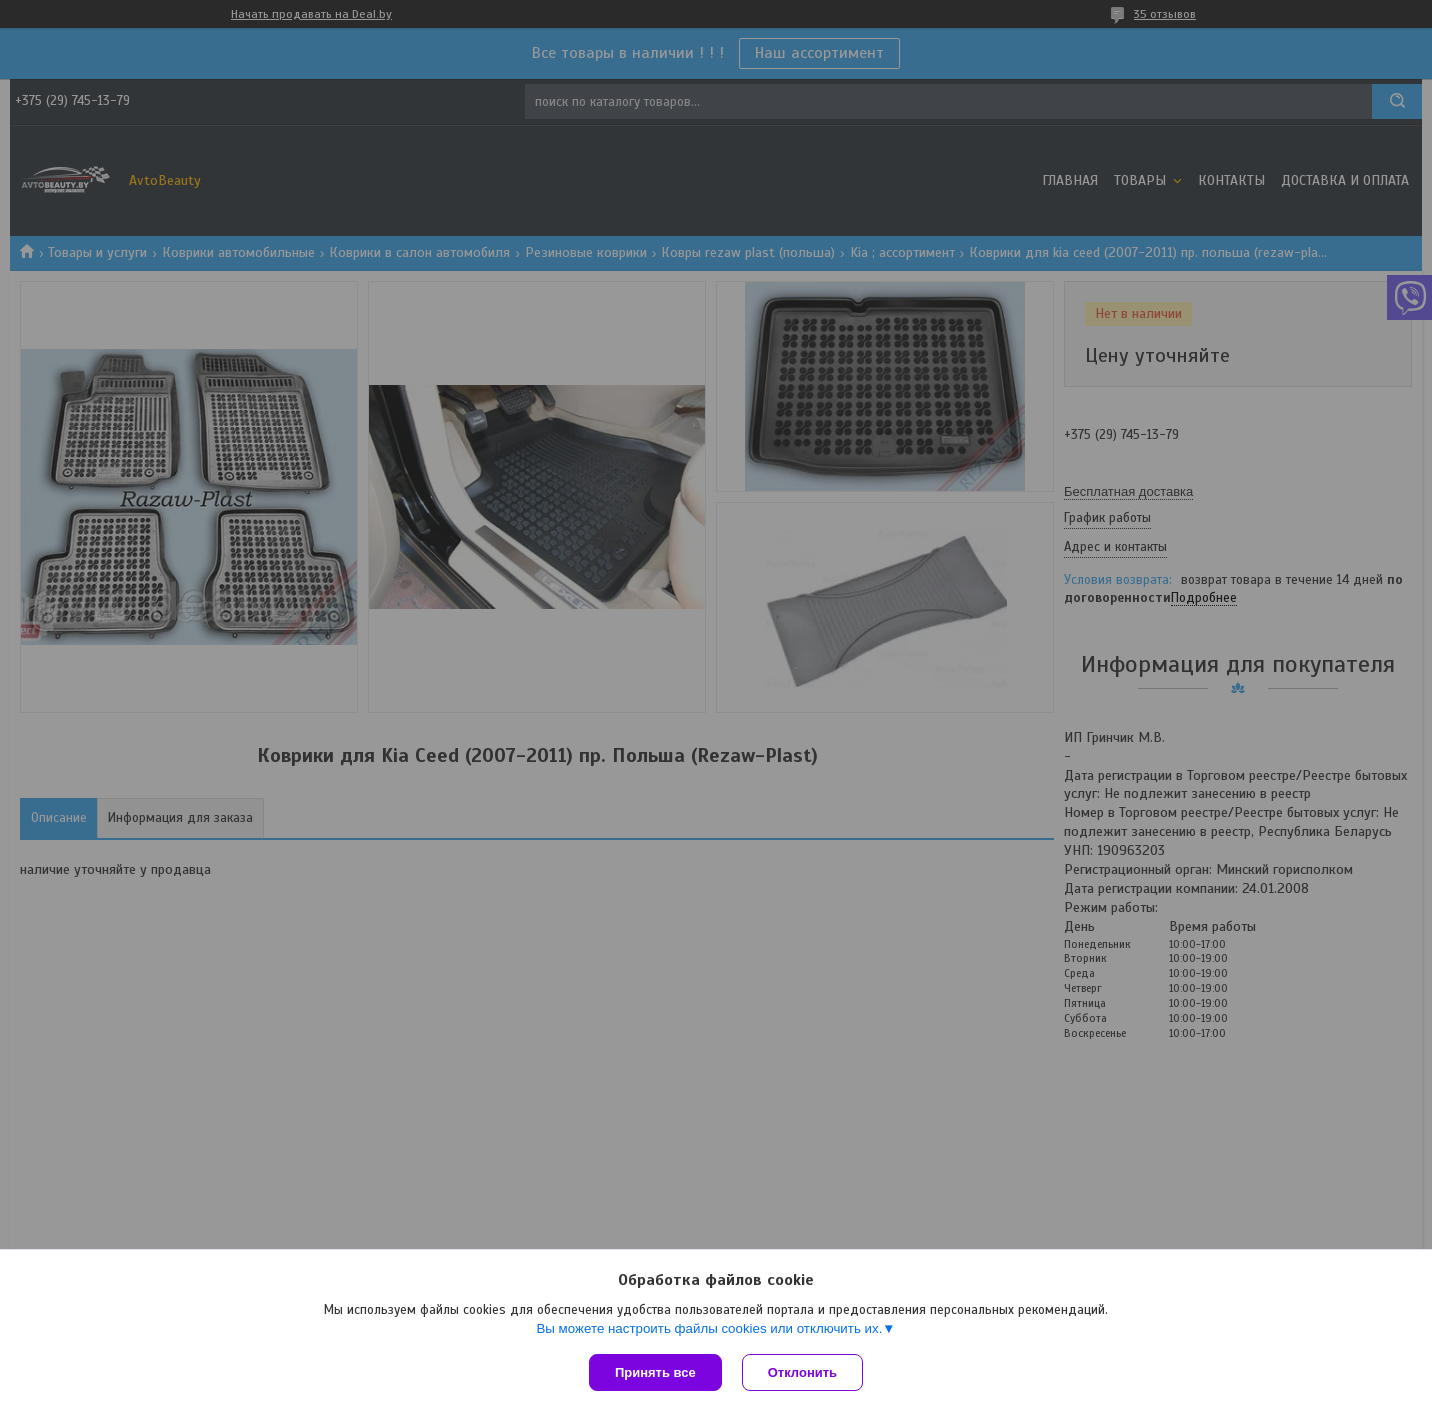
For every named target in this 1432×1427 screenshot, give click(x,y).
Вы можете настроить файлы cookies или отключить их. (709, 1328)
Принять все (655, 1372)
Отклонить (802, 1372)
